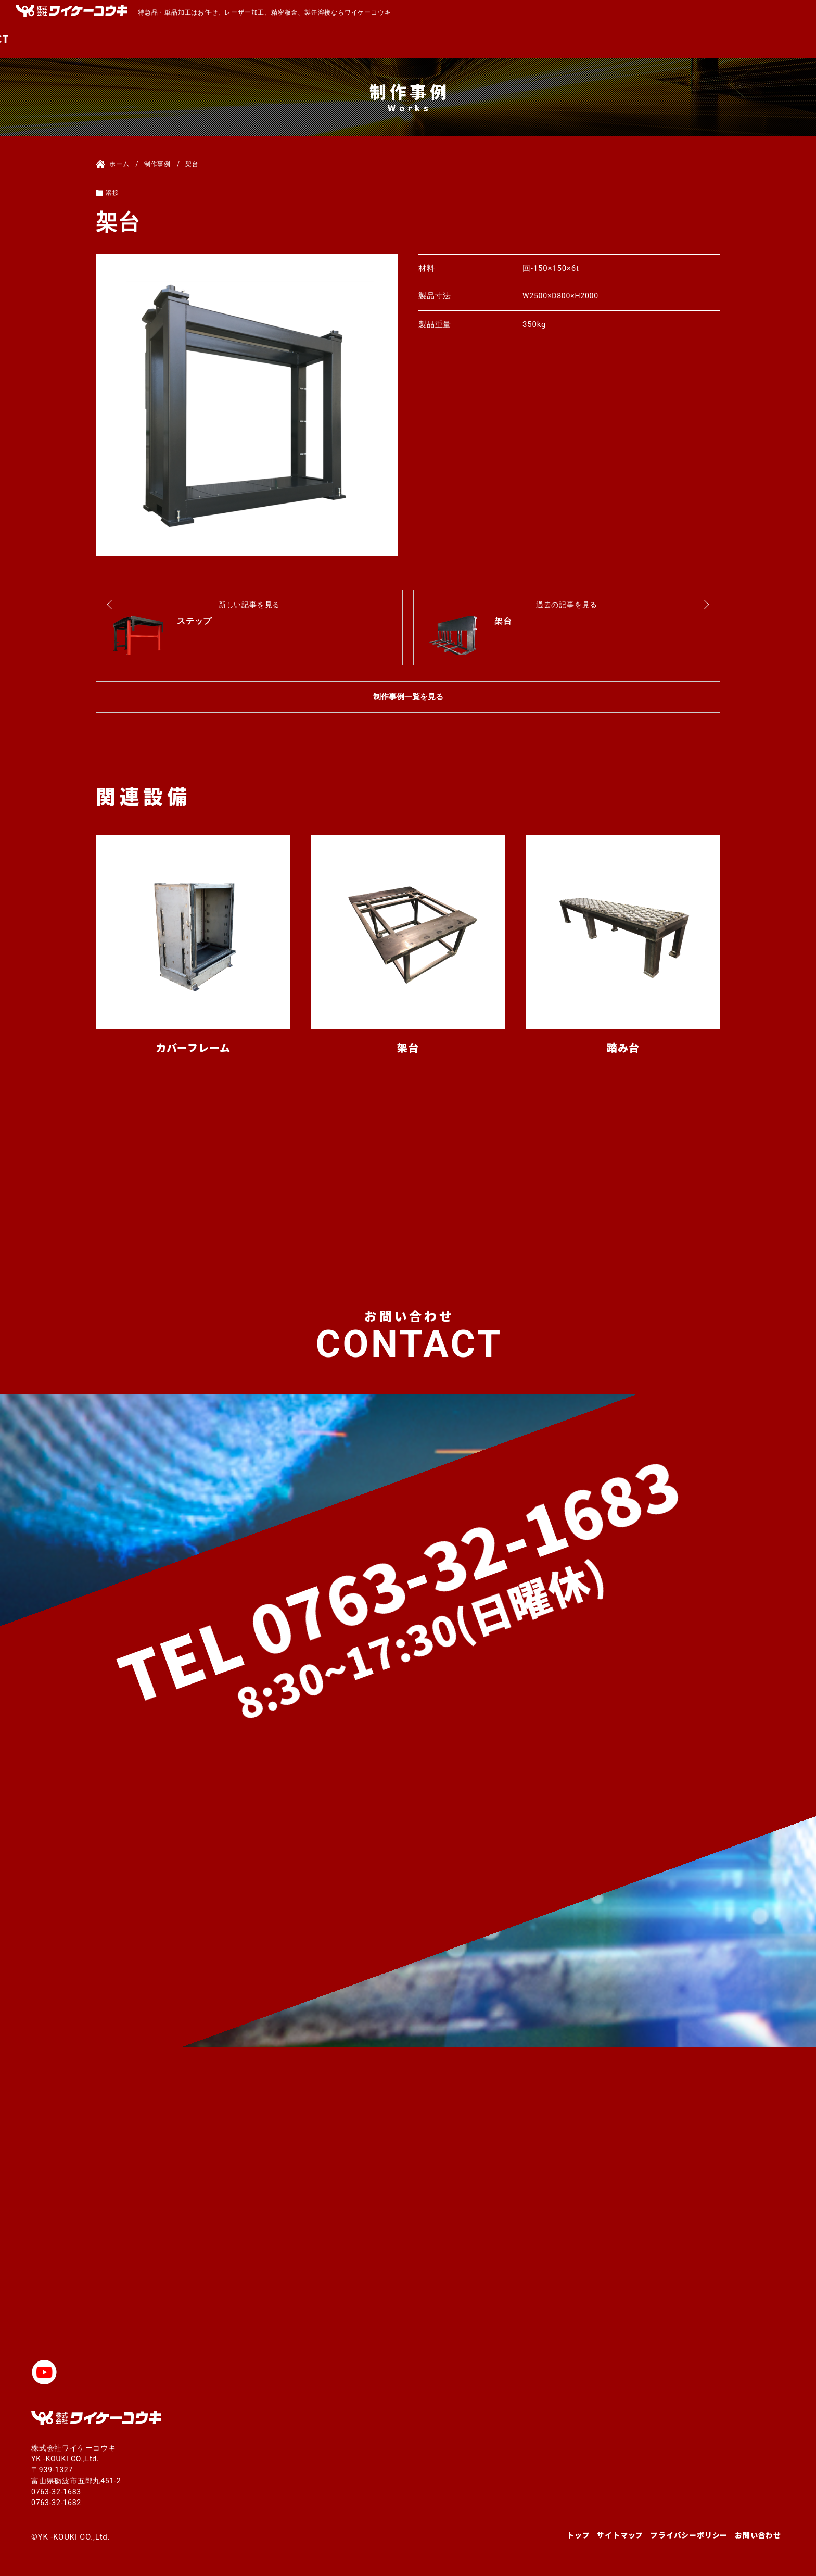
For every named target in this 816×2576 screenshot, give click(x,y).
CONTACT (773, 38)
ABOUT (393, 38)
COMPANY (647, 38)
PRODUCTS (578, 38)
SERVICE (448, 38)
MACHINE (511, 38)
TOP (348, 38)
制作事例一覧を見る (408, 696)
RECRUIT (711, 38)
